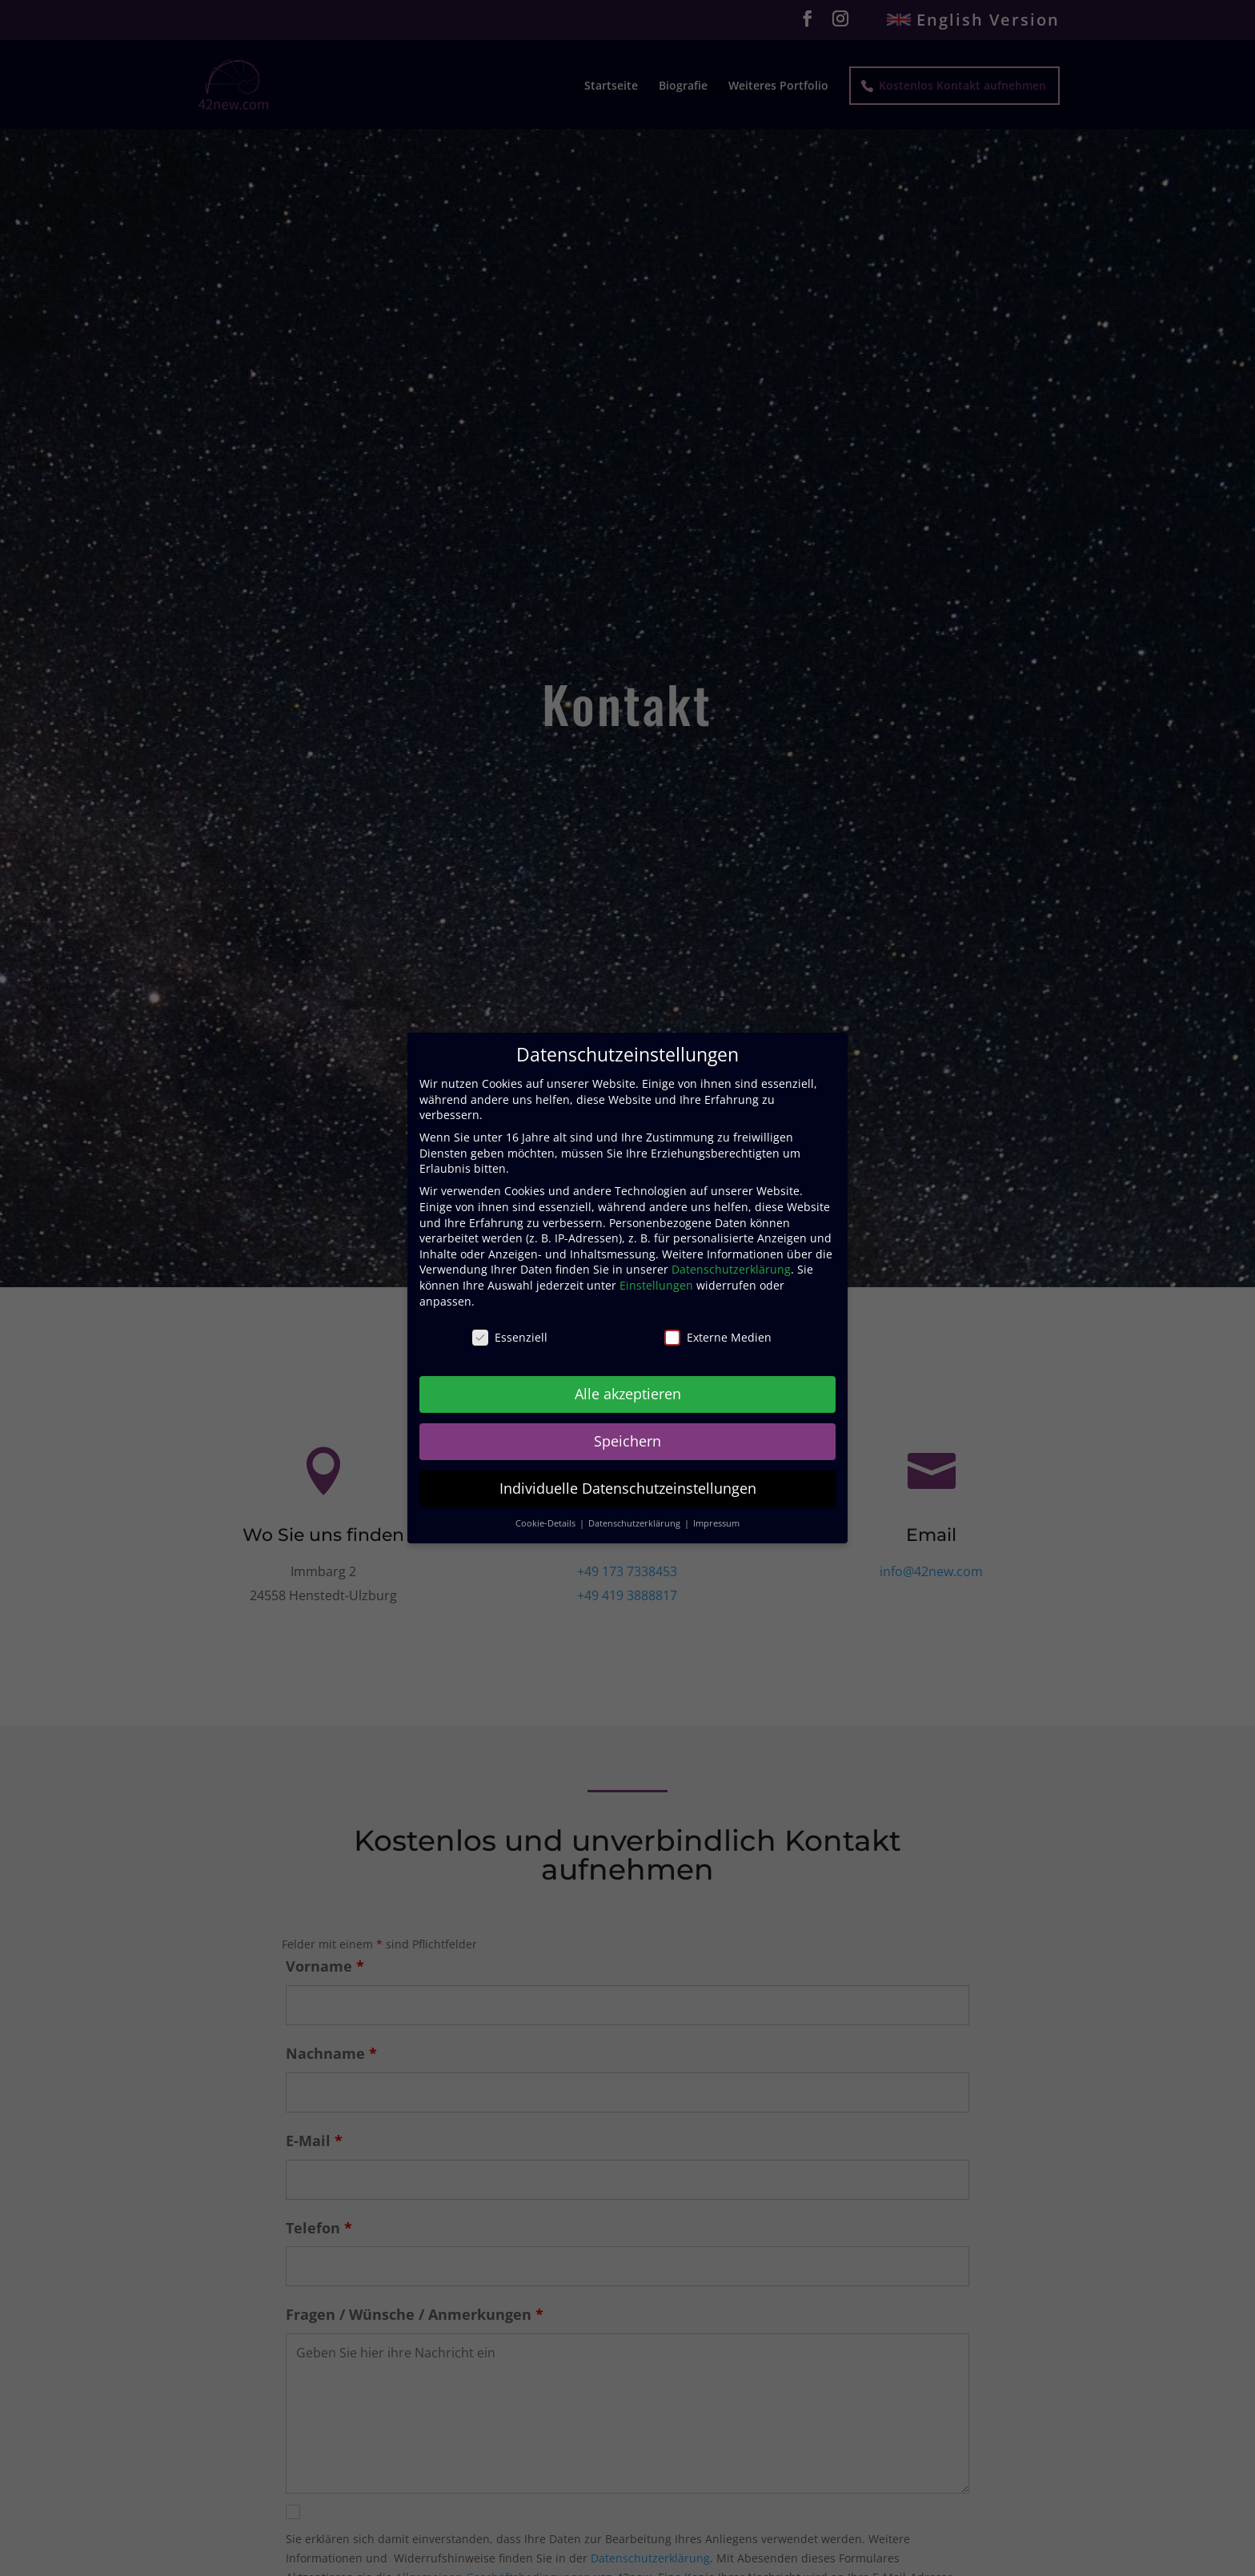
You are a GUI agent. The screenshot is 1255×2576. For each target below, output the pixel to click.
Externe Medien (718, 1337)
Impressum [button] (716, 1523)
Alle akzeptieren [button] (628, 1393)
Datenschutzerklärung (731, 1269)
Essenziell (509, 1337)
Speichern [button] (627, 1441)
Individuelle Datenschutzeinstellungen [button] (627, 1488)
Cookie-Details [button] (546, 1523)
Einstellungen (656, 1285)
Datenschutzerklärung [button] (635, 1523)
